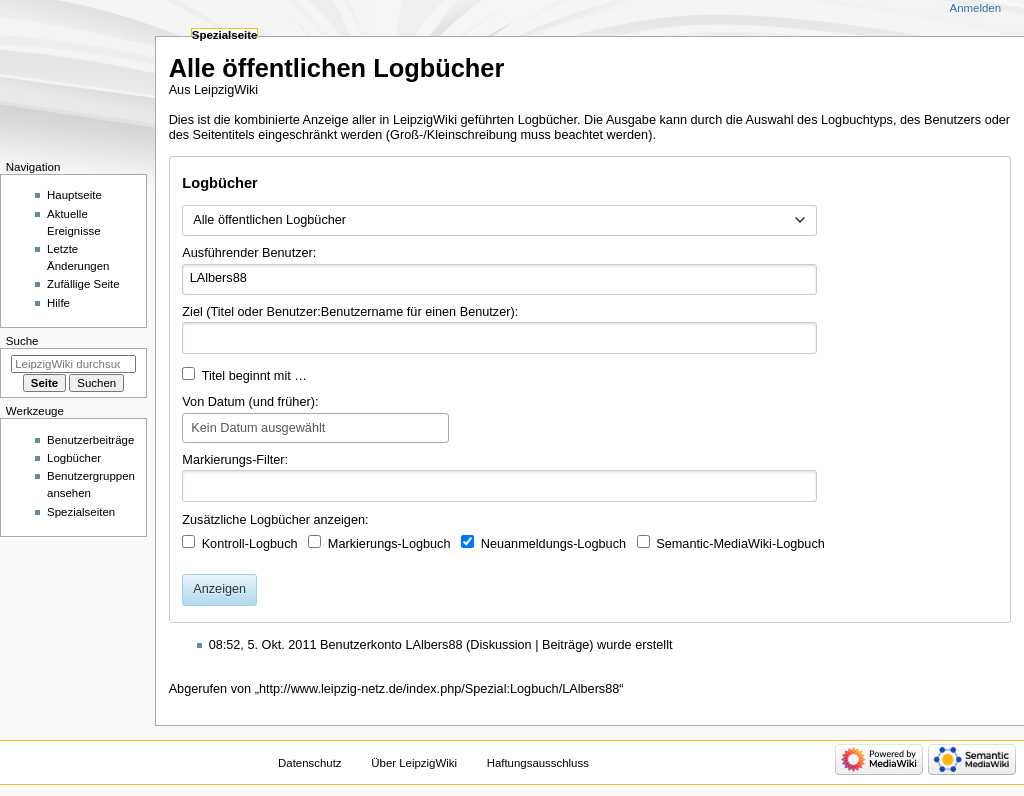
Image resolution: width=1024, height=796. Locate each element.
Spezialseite (225, 35)
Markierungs (217, 460)
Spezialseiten (81, 512)
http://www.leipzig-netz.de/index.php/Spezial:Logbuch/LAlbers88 (439, 689)
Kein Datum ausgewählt (258, 428)
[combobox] (499, 221)
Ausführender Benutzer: (249, 253)
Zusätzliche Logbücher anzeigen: (275, 520)
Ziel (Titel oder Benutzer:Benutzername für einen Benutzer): (350, 312)
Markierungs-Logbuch (389, 544)
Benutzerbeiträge (90, 440)
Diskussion (500, 645)
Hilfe (58, 303)
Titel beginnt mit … (254, 376)
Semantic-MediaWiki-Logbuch (740, 544)
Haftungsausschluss (538, 763)
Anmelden (976, 8)
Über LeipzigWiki (414, 763)
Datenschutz (310, 763)
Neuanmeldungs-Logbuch (553, 544)
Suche (22, 341)
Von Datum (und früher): (250, 402)
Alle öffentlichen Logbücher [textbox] (269, 220)
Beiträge (565, 645)
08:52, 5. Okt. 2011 (263, 645)
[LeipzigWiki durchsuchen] (73, 364)
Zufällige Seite (83, 284)
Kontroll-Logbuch (250, 544)
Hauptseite (74, 195)
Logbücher (74, 458)
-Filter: (235, 460)
